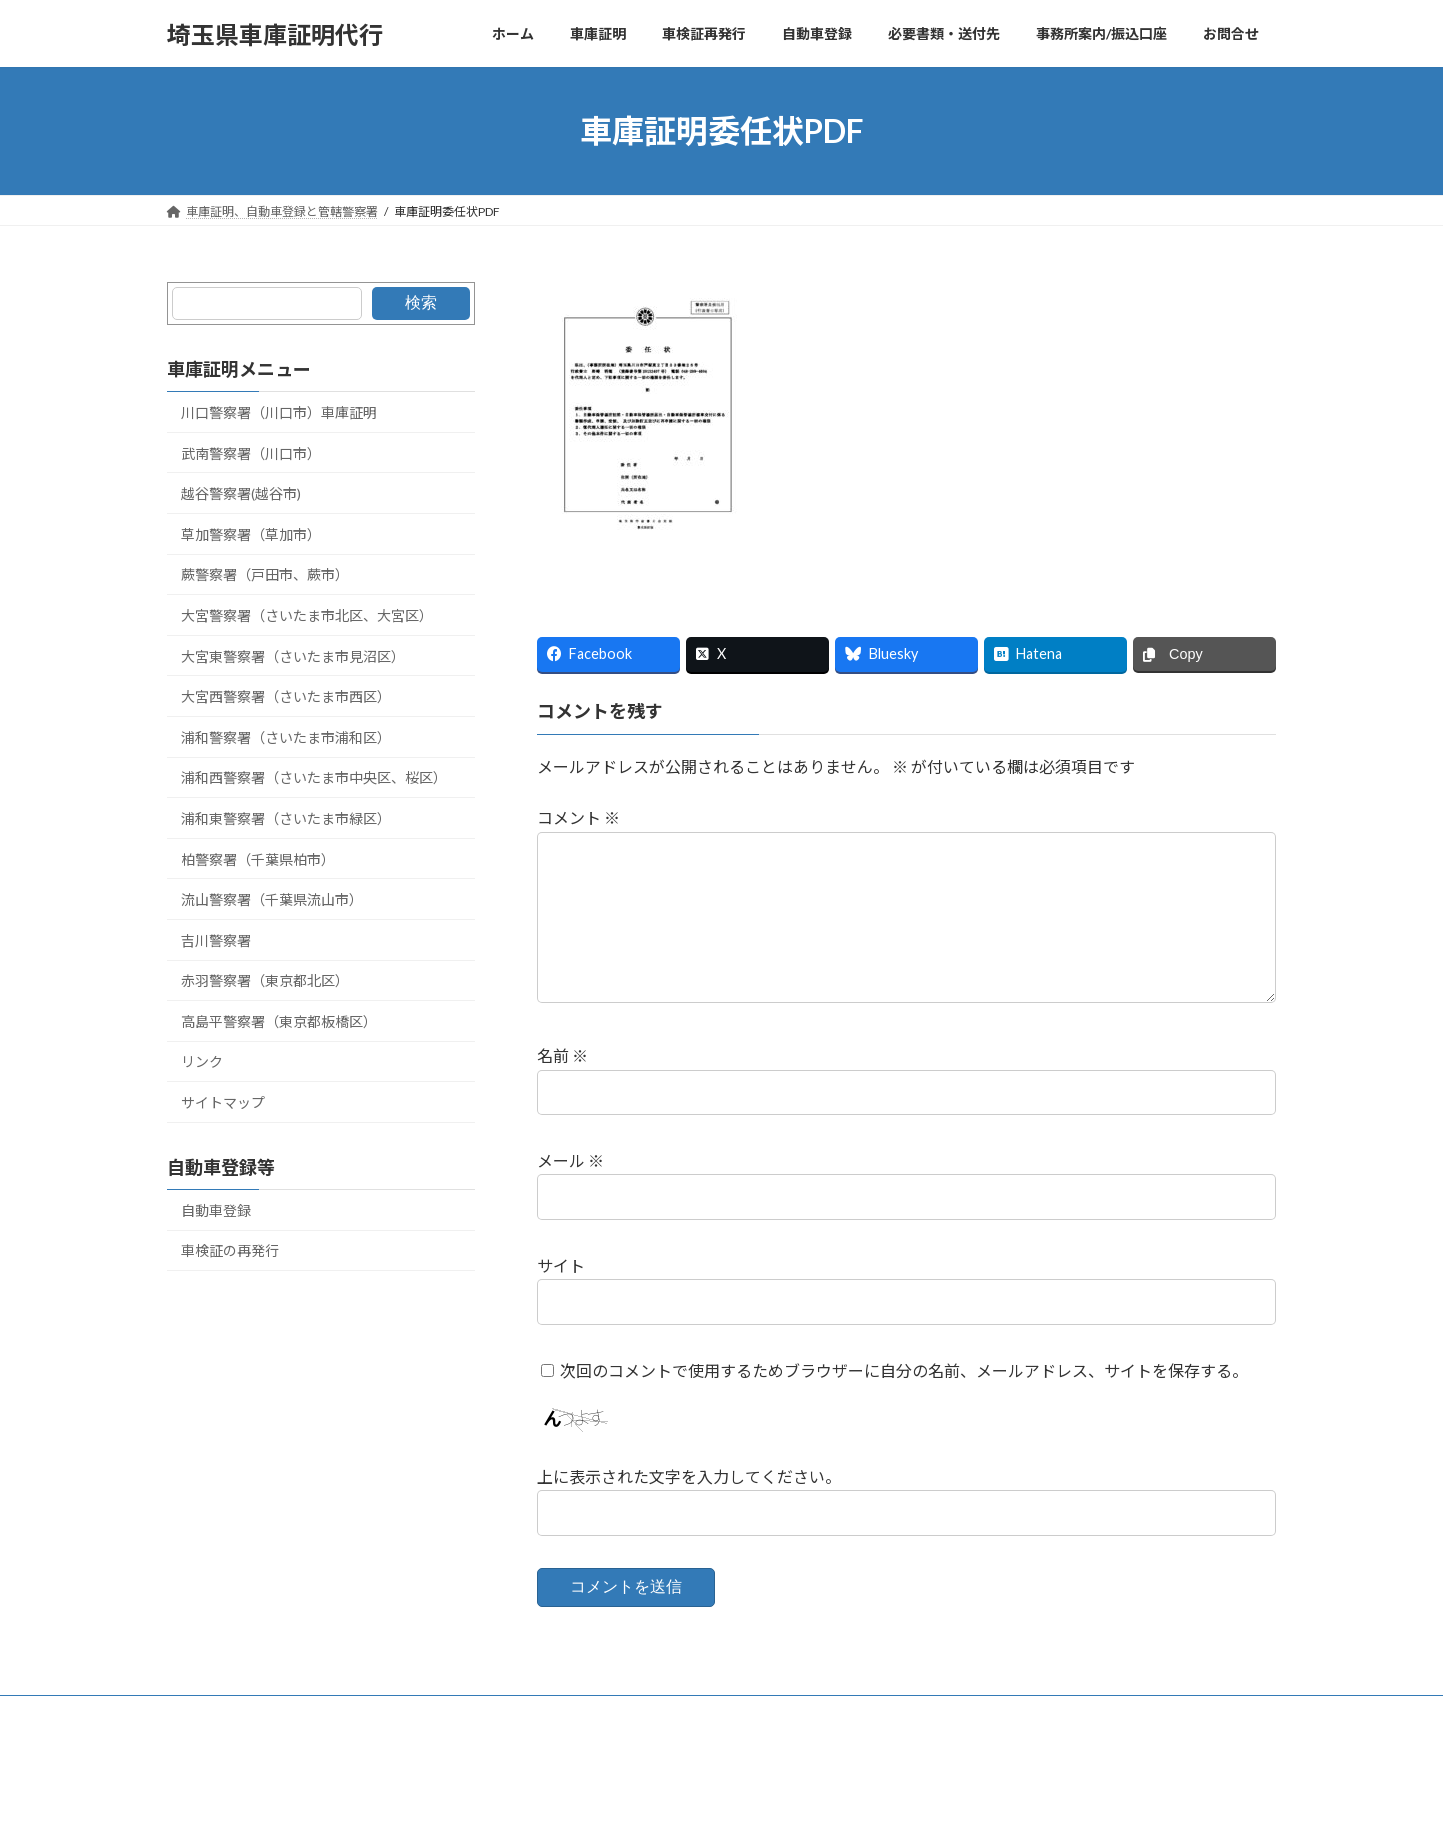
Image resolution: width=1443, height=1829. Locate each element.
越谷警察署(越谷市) (241, 493)
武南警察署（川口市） (251, 453)
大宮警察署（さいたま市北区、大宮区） (307, 615)
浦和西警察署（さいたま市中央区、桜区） (314, 778)
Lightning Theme (716, 1794)
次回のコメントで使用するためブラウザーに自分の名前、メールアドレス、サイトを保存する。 (904, 1369)
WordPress (613, 1794)
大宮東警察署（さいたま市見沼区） (293, 656)
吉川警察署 (216, 940)
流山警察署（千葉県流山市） (272, 899)
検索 (420, 302)
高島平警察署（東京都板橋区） (279, 1021)
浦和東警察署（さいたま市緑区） (286, 818)
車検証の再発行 (230, 1251)
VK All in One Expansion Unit (850, 1794)
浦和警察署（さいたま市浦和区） (286, 737)
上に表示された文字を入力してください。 (689, 1476)
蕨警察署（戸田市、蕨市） (265, 575)
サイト (561, 1265)
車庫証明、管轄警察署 (246, 1713)
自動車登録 (216, 1210)
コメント (578, 817)
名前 (562, 1055)
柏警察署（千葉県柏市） (258, 859)
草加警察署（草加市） (251, 534)
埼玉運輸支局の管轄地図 (522, 1713)
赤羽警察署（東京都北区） (265, 980)
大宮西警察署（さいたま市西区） (286, 696)
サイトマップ (223, 1102)
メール (570, 1160)
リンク (202, 1062)
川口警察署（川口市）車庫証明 (279, 412)
